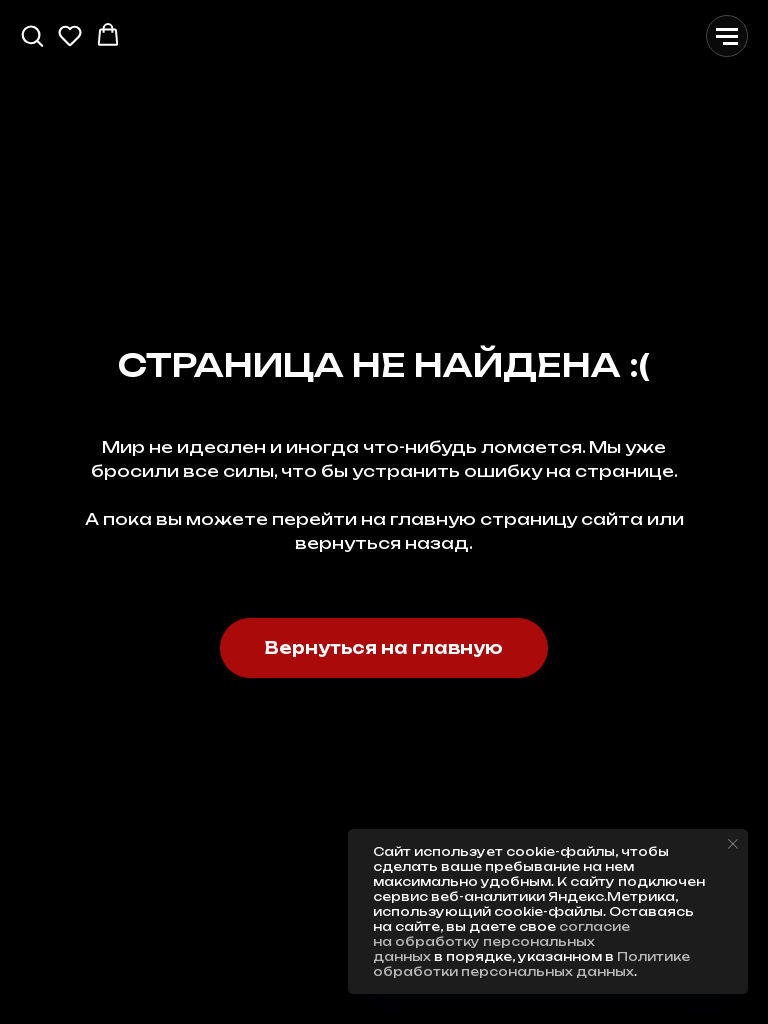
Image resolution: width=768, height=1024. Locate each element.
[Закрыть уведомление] (733, 844)
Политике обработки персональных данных (531, 964)
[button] (32, 35)
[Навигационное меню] (727, 36)
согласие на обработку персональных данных (501, 941)
